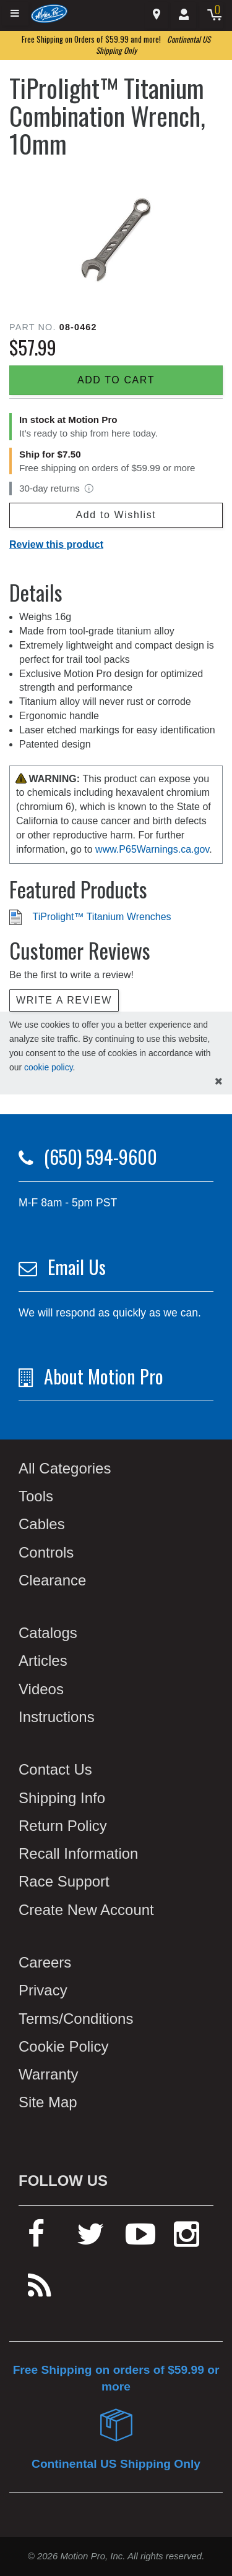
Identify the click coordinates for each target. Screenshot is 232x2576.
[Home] (49, 13)
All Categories (65, 1468)
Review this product (56, 544)
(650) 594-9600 (100, 1157)
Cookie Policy (63, 2046)
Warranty (48, 2074)
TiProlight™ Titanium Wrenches (102, 916)
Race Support (64, 1881)
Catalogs (48, 1632)
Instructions (57, 1716)
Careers (45, 1962)
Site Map (48, 2102)
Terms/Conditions (76, 2018)
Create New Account (86, 1909)
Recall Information (78, 1853)
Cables (42, 1524)
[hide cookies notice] (219, 1082)
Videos (41, 1689)
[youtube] (140, 2239)
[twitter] (91, 2239)
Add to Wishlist (116, 515)
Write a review (64, 1000)
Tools (36, 1496)
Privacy (43, 1990)
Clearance (52, 1580)
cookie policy (48, 1067)
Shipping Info (62, 1797)
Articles (43, 1660)
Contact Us (55, 1769)
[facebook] (36, 2239)
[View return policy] (89, 488)
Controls (46, 1552)
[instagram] (186, 2239)
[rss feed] (39, 2291)
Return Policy (63, 1825)
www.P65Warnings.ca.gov (152, 849)
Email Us (77, 1267)
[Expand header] (15, 13)
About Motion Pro (103, 1376)
